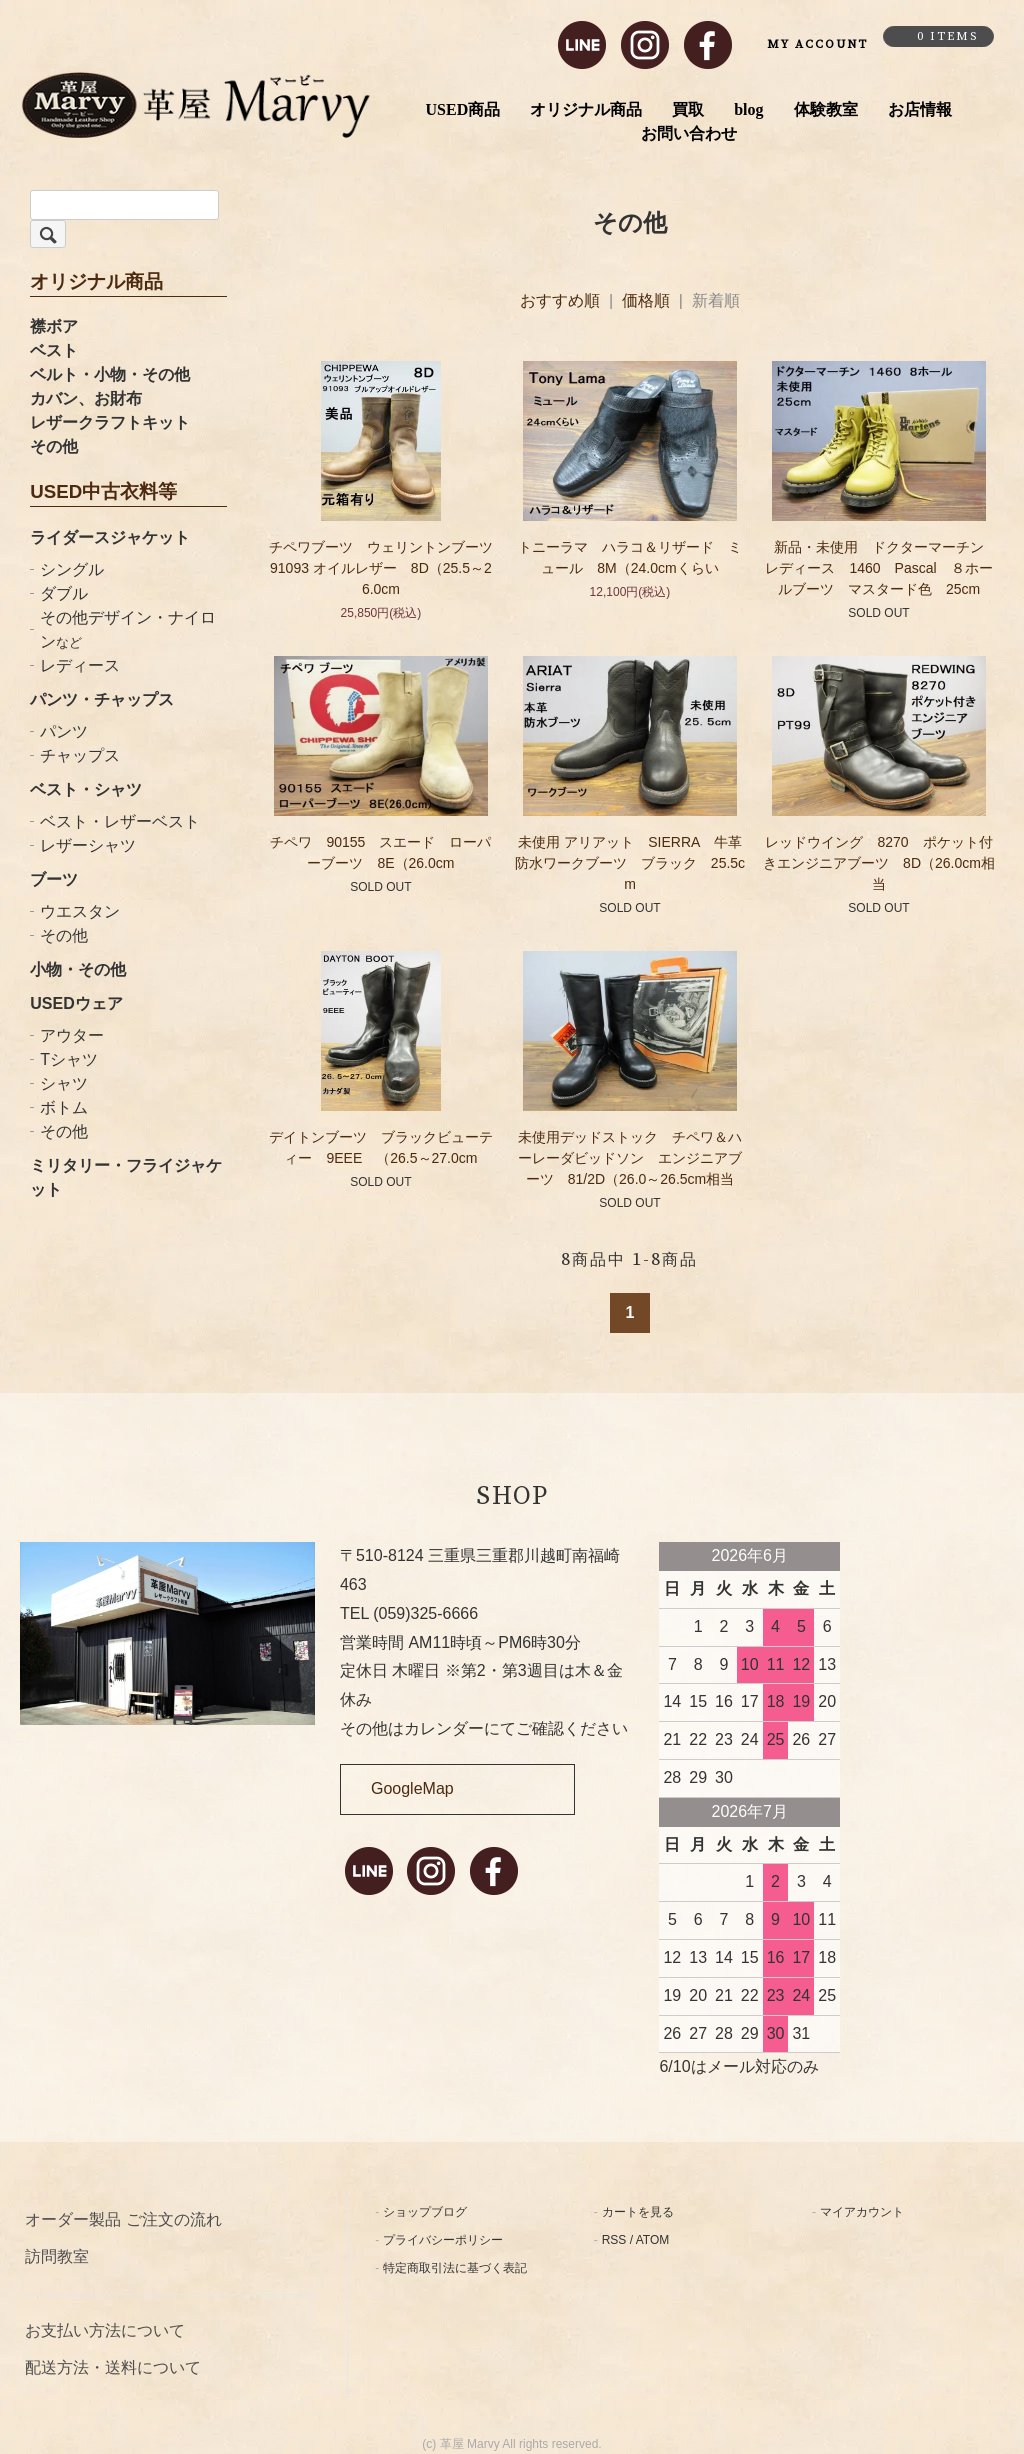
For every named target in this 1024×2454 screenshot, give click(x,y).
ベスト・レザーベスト (120, 821)
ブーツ (54, 879)
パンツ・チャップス (102, 699)
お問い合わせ (689, 133)
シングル (72, 569)
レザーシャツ (88, 845)
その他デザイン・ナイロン (128, 629)
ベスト (54, 350)
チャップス (80, 755)
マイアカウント (862, 2212)
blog (748, 109)
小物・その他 (78, 969)
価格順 (646, 300)
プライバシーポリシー (443, 2240)
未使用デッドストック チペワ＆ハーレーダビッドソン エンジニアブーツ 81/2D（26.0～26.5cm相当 (630, 1158)
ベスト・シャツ (86, 789)
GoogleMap (412, 1788)
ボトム (64, 1107)
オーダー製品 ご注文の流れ (123, 2219)
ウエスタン (80, 911)
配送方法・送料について (113, 2367)
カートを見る (638, 2212)
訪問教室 (57, 2256)
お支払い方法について (105, 2330)
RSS (614, 2240)
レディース (80, 665)
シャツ (64, 1083)
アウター (72, 1035)
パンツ (64, 731)
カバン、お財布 (86, 398)
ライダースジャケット (110, 537)
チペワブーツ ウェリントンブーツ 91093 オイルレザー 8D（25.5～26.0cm (381, 568)
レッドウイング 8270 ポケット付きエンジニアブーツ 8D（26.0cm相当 (879, 863)
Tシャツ (69, 1059)
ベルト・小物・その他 (110, 374)
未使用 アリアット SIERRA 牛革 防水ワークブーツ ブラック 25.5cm (635, 863)
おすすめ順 (560, 300)
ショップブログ (425, 2212)
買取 (688, 109)
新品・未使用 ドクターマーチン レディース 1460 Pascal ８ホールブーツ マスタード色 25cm (881, 568)
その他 (54, 446)
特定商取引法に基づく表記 (455, 2268)
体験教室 (826, 109)
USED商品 (463, 109)
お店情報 (920, 109)
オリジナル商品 (586, 109)
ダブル (64, 593)
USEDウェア (76, 1003)
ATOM (653, 2240)
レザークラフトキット (110, 422)
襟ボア (54, 326)
